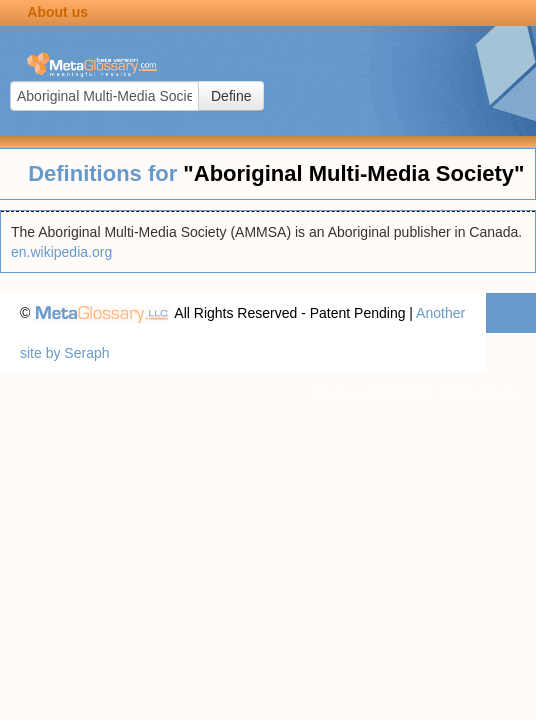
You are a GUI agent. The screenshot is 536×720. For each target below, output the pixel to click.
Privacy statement (368, 393)
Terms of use (476, 393)
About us (57, 12)
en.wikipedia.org (61, 252)
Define (231, 96)
